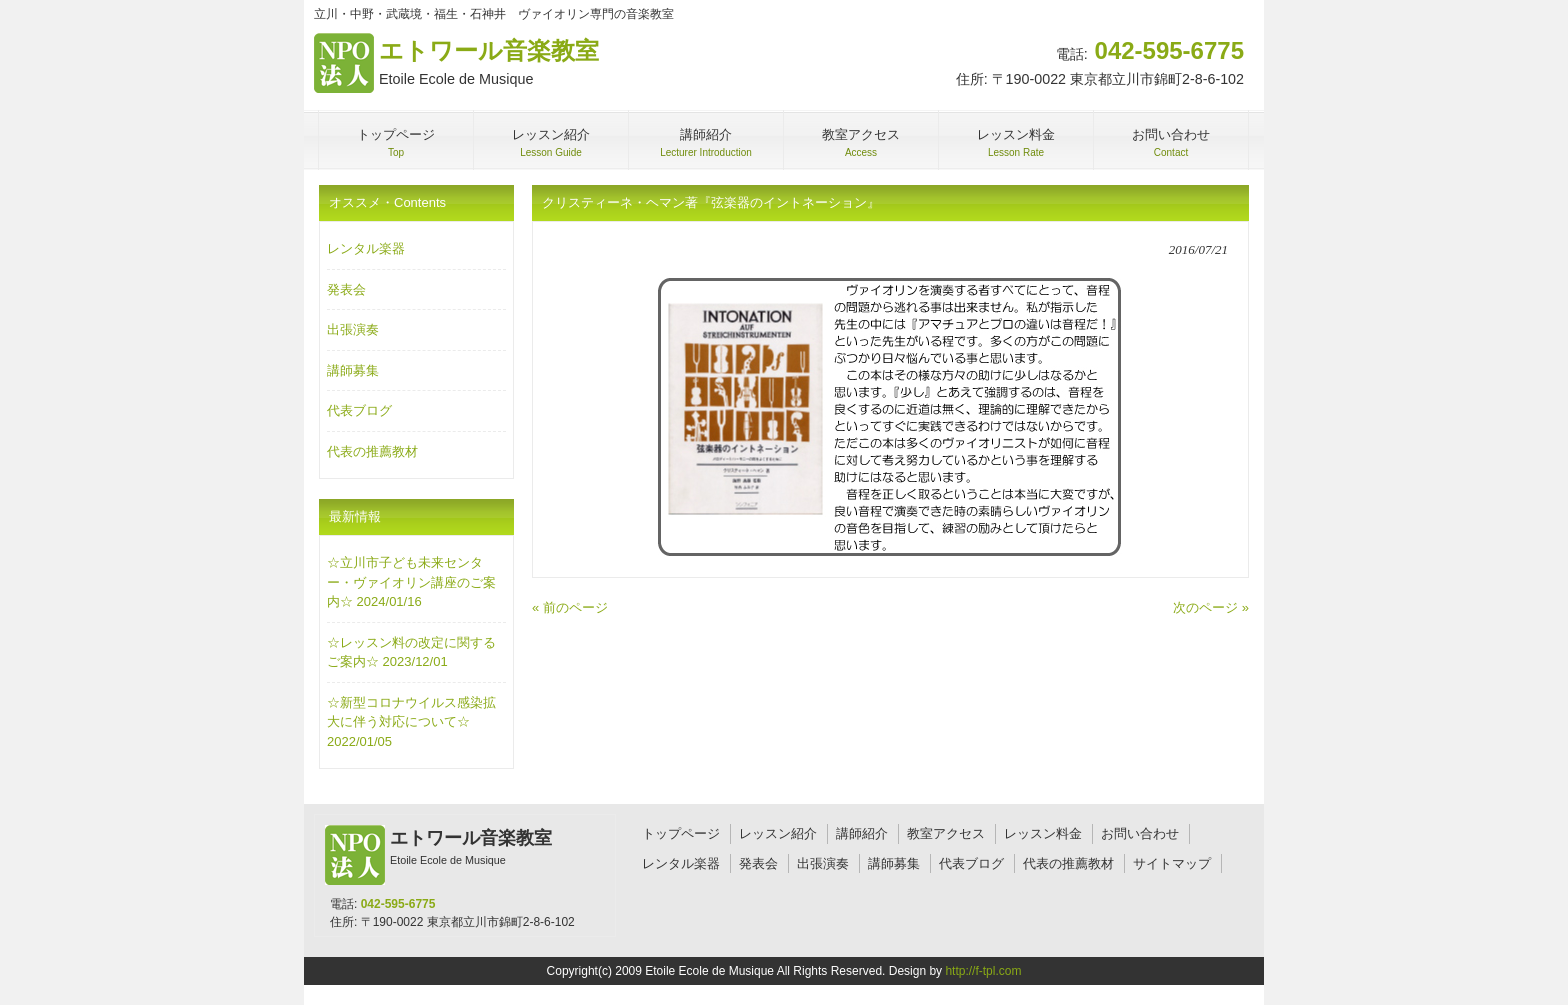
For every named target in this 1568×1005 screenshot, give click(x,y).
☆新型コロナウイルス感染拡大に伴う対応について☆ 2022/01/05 (411, 722)
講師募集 (353, 370)
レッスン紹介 (778, 833)
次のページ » (1211, 607)
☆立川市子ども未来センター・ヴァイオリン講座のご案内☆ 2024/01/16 (411, 582)
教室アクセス (946, 833)
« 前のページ (570, 607)
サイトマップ (1172, 863)
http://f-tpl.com (983, 971)
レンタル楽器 (366, 248)
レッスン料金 (1043, 833)
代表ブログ (359, 410)
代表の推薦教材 (372, 451)
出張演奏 (353, 329)
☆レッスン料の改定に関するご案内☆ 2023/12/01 (411, 652)
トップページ (681, 833)
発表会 (346, 289)
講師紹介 (862, 833)
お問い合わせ (1140, 833)
